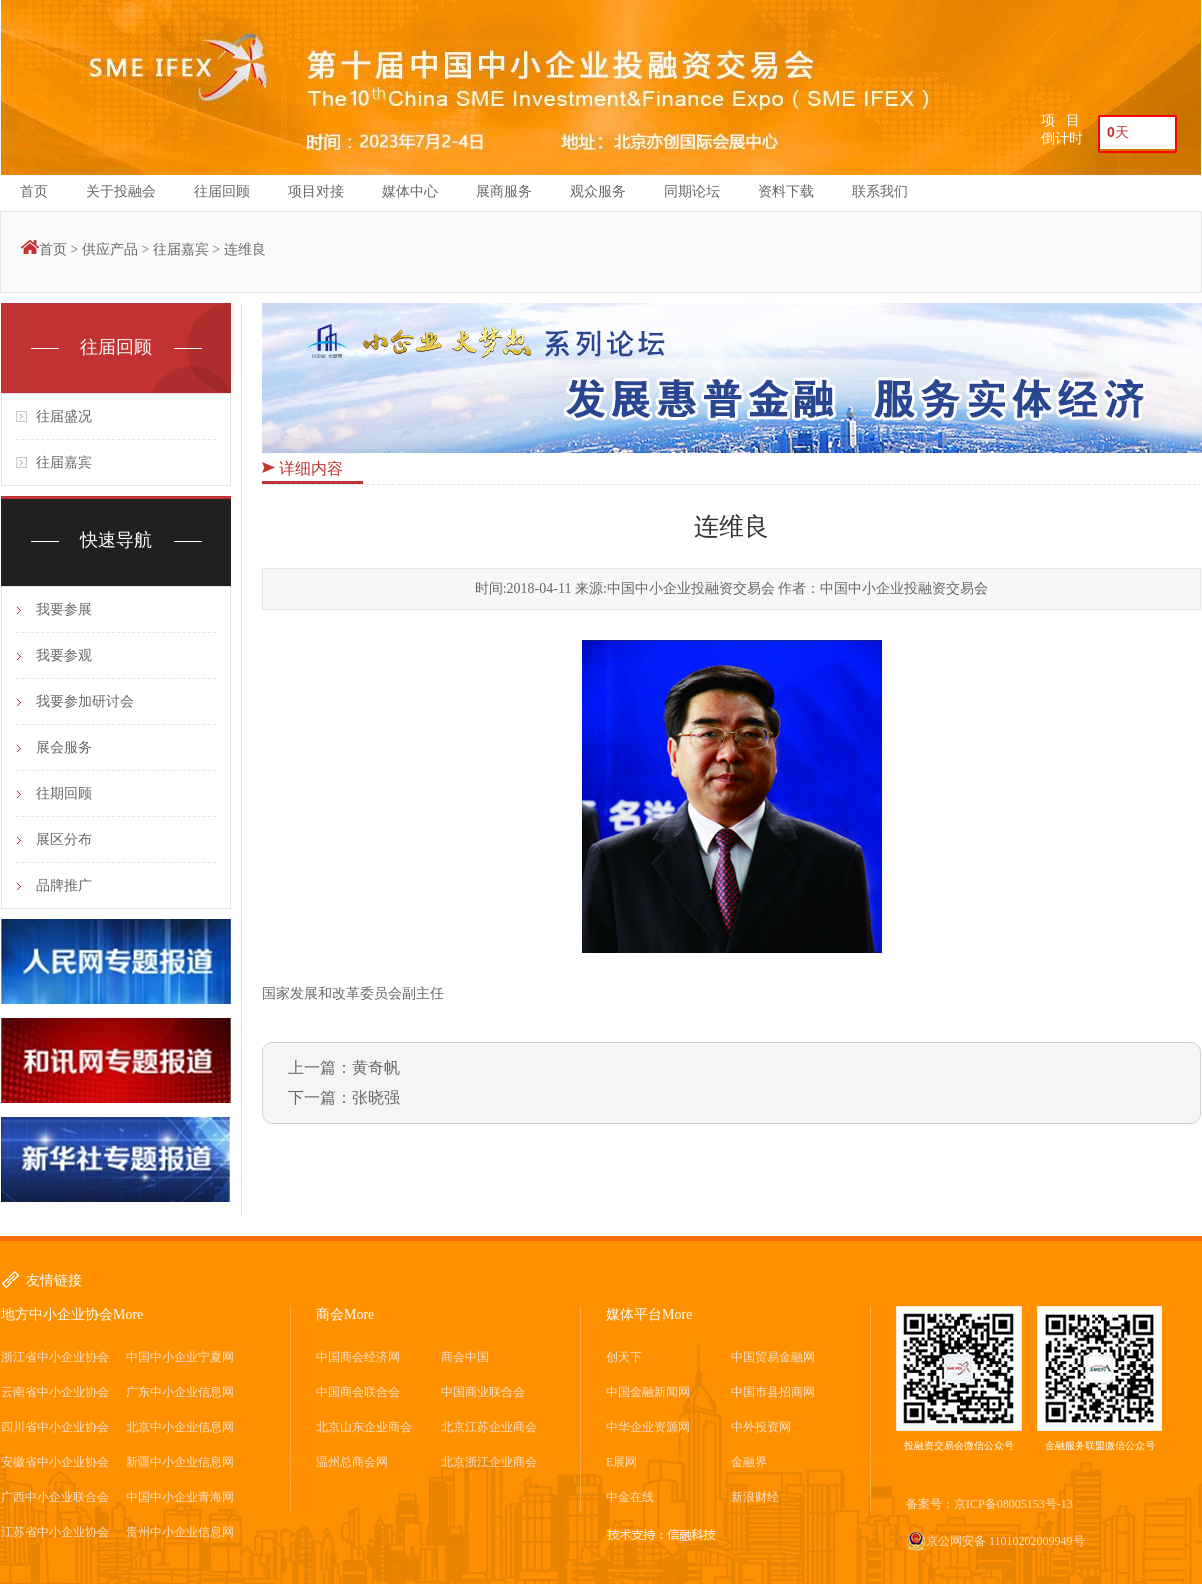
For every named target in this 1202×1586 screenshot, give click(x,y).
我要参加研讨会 (85, 701)
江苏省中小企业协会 (55, 1532)
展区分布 (64, 839)
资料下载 (786, 191)
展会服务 (64, 747)
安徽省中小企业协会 (55, 1462)
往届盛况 (64, 416)
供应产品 (110, 249)
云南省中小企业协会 (55, 1392)
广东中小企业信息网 (180, 1392)
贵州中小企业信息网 (180, 1532)
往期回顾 (64, 793)
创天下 (624, 1357)
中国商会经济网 (358, 1357)
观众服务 (598, 191)
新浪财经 (755, 1497)
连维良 (245, 249)
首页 (34, 191)
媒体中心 (410, 191)
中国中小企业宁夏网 (180, 1357)
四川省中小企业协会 (55, 1427)
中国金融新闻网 (648, 1392)
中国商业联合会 (483, 1392)
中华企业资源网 (648, 1427)
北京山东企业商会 (364, 1427)
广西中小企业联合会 (55, 1497)
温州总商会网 (352, 1462)
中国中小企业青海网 (180, 1497)
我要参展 (64, 609)
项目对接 (316, 191)
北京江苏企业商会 (489, 1427)
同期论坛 (692, 191)
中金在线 (630, 1497)
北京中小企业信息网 (180, 1427)
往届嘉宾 (181, 249)
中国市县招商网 (773, 1392)
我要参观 (64, 655)
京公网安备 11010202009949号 (995, 1541)
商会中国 (465, 1357)
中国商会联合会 (358, 1392)
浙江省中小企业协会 (55, 1357)
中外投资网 (761, 1427)
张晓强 (376, 1097)
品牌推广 (64, 885)
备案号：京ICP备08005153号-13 (989, 1504)
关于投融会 (121, 191)
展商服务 (504, 191)
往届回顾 (222, 191)
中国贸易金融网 (773, 1357)
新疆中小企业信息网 (180, 1462)
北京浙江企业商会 (489, 1462)
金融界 (749, 1462)
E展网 (621, 1462)
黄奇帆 (376, 1067)
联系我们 (880, 191)
